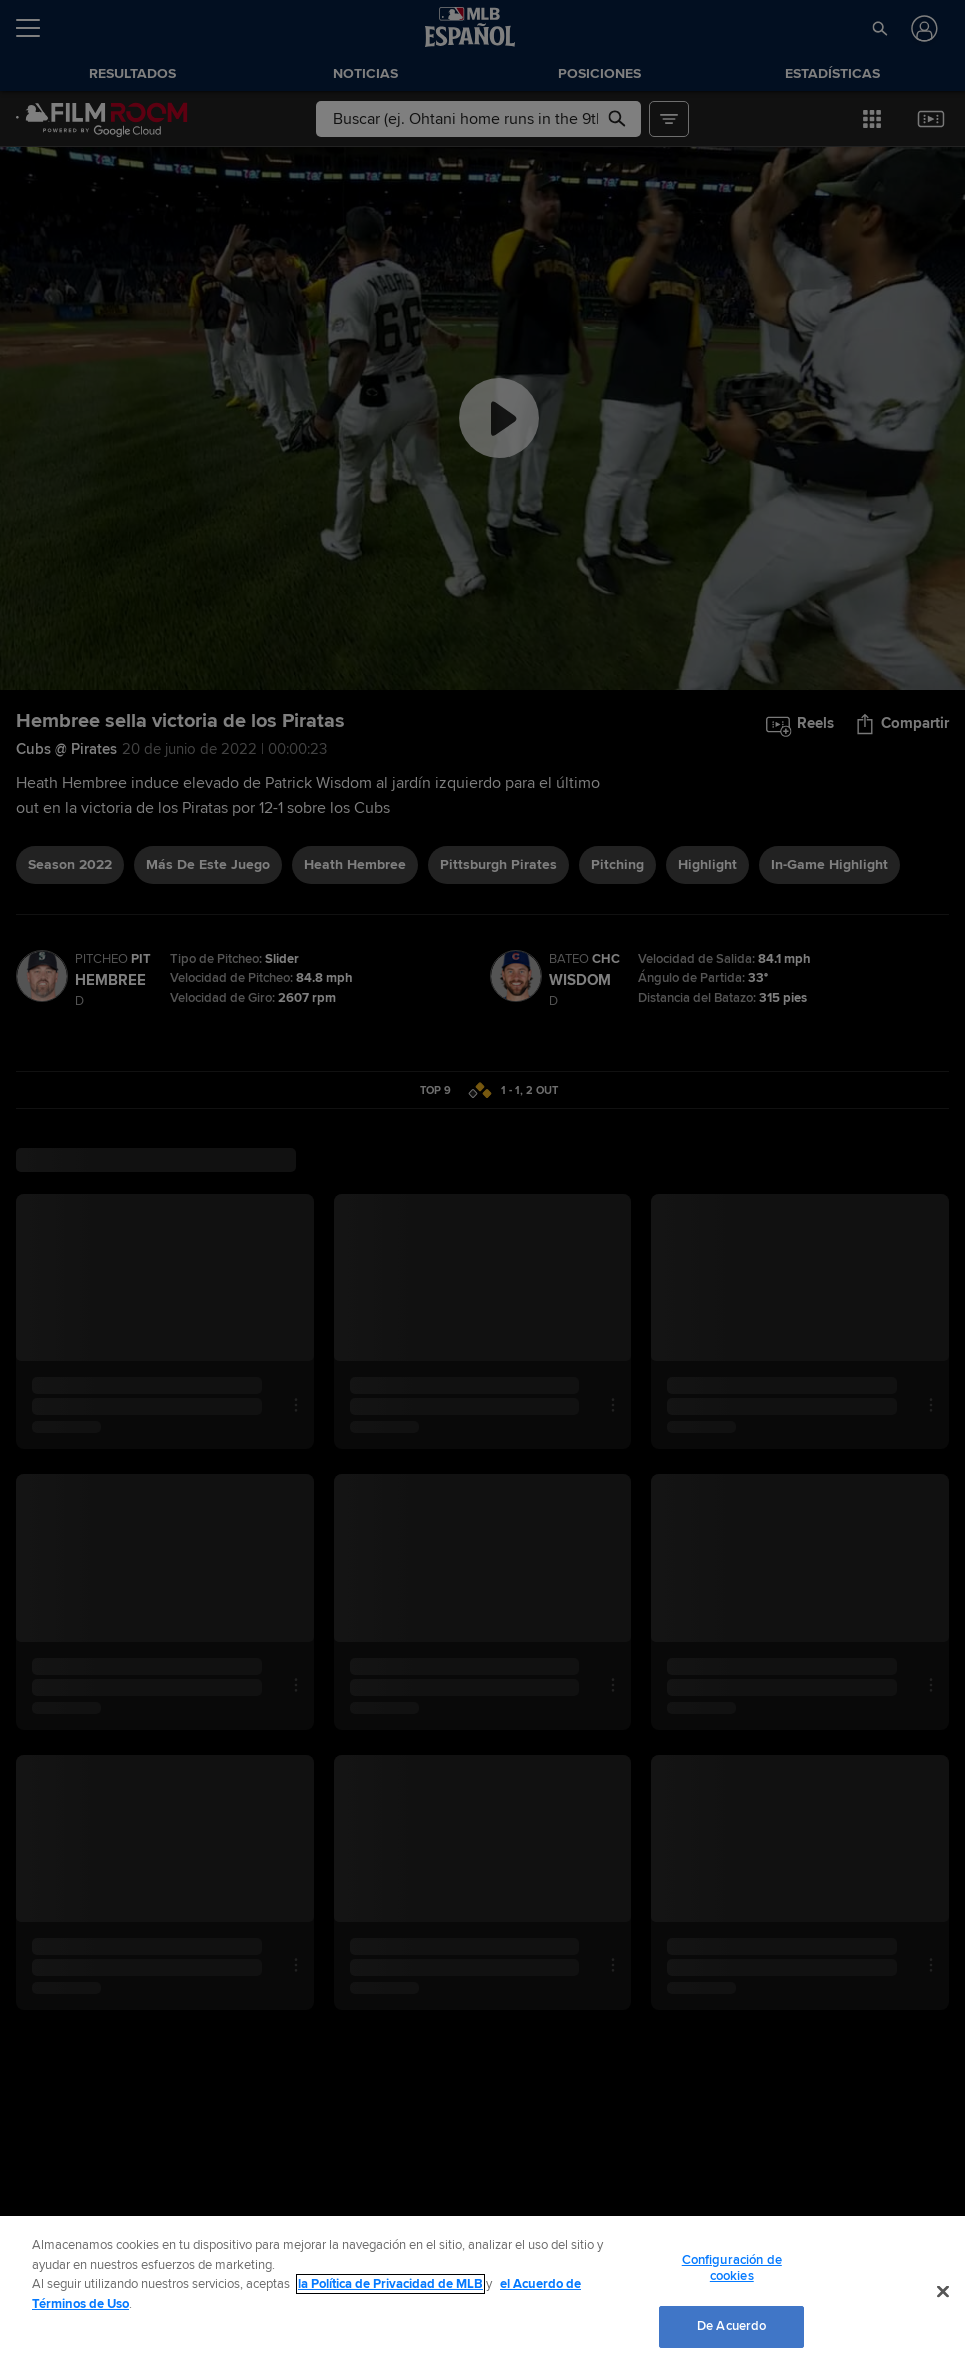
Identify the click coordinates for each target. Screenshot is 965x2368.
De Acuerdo (731, 2326)
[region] (482, 2292)
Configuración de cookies (732, 2268)
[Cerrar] (943, 2292)
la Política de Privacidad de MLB (390, 2284)
